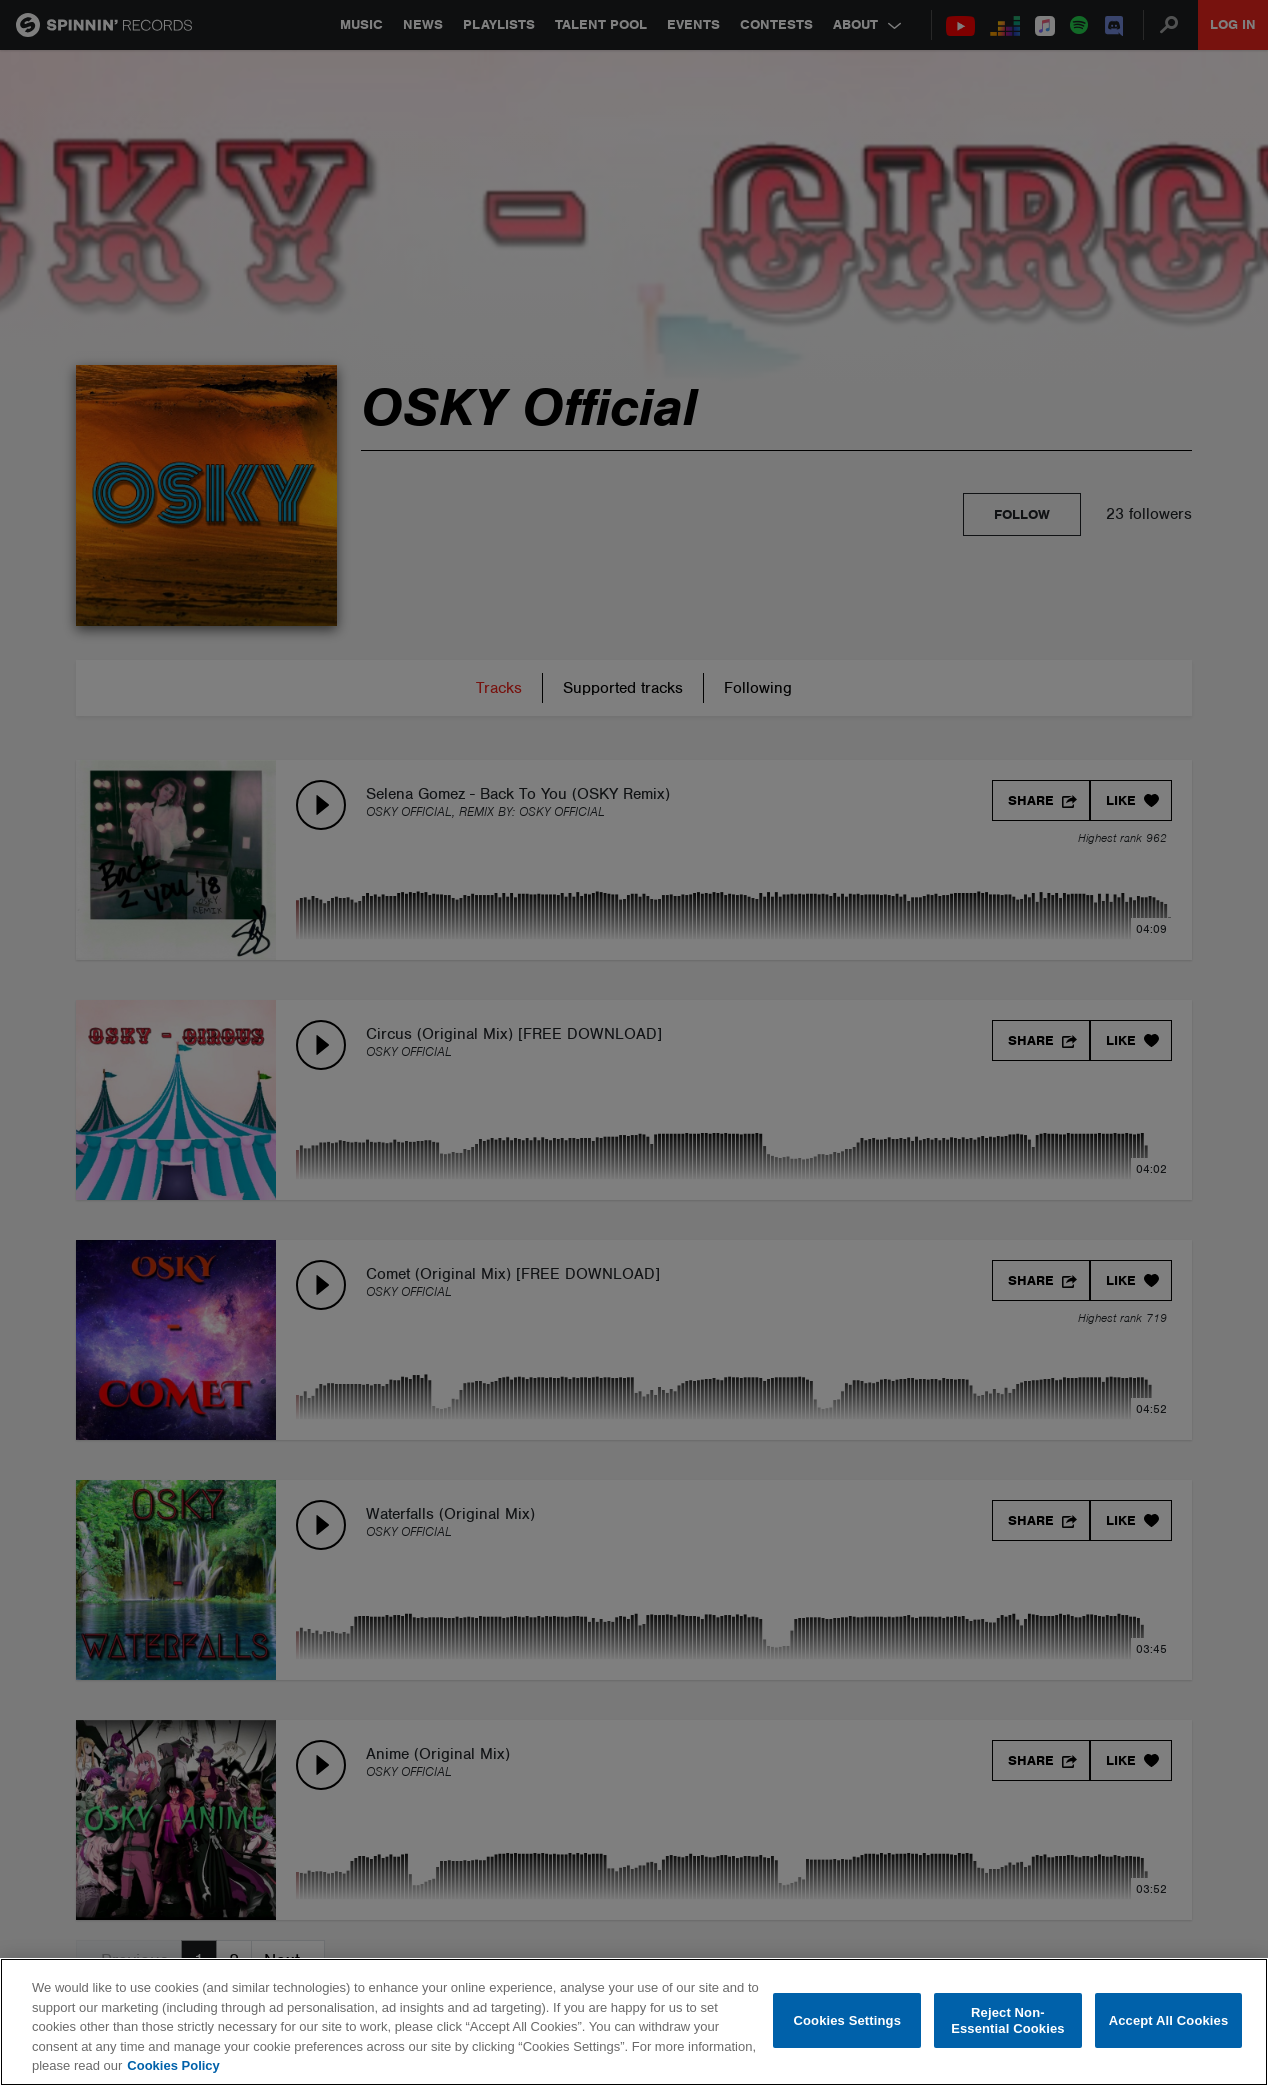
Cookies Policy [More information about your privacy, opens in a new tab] (173, 2065)
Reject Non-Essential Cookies (1007, 2020)
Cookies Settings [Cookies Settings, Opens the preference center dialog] (847, 2020)
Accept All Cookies (1169, 2020)
